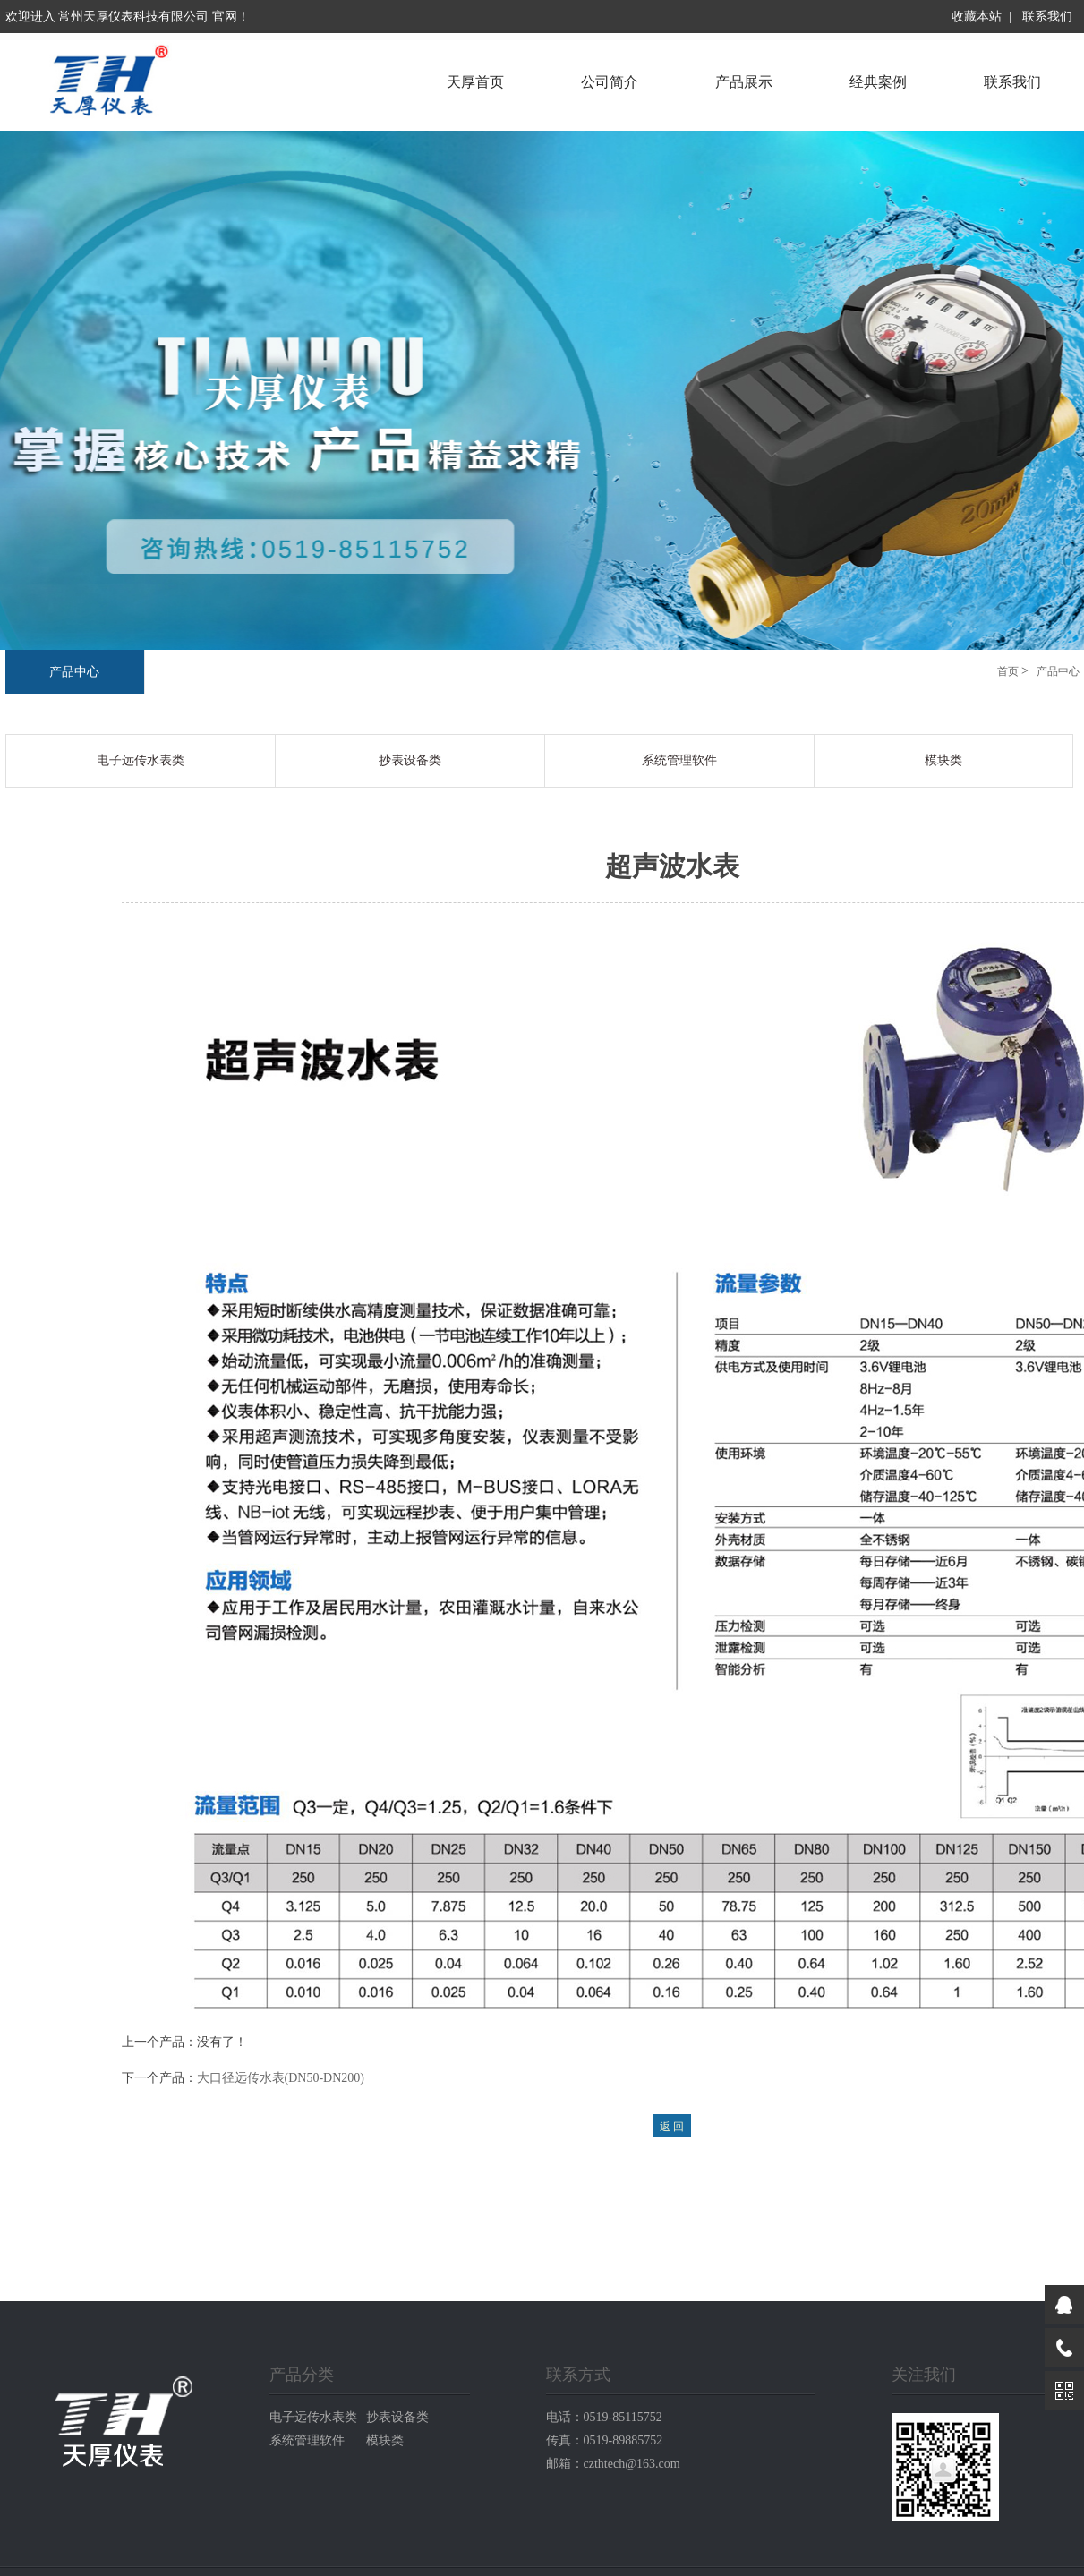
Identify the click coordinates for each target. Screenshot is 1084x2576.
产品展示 (743, 82)
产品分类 (301, 2375)
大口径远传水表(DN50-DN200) (280, 2078)
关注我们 (924, 2375)
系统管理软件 (679, 760)
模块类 (943, 760)
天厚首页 (475, 82)
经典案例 (878, 82)
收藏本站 (977, 16)
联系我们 (1047, 16)
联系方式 (578, 2375)
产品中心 (74, 671)
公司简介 (609, 82)
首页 (1008, 671)
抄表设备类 (410, 760)
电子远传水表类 (140, 760)
